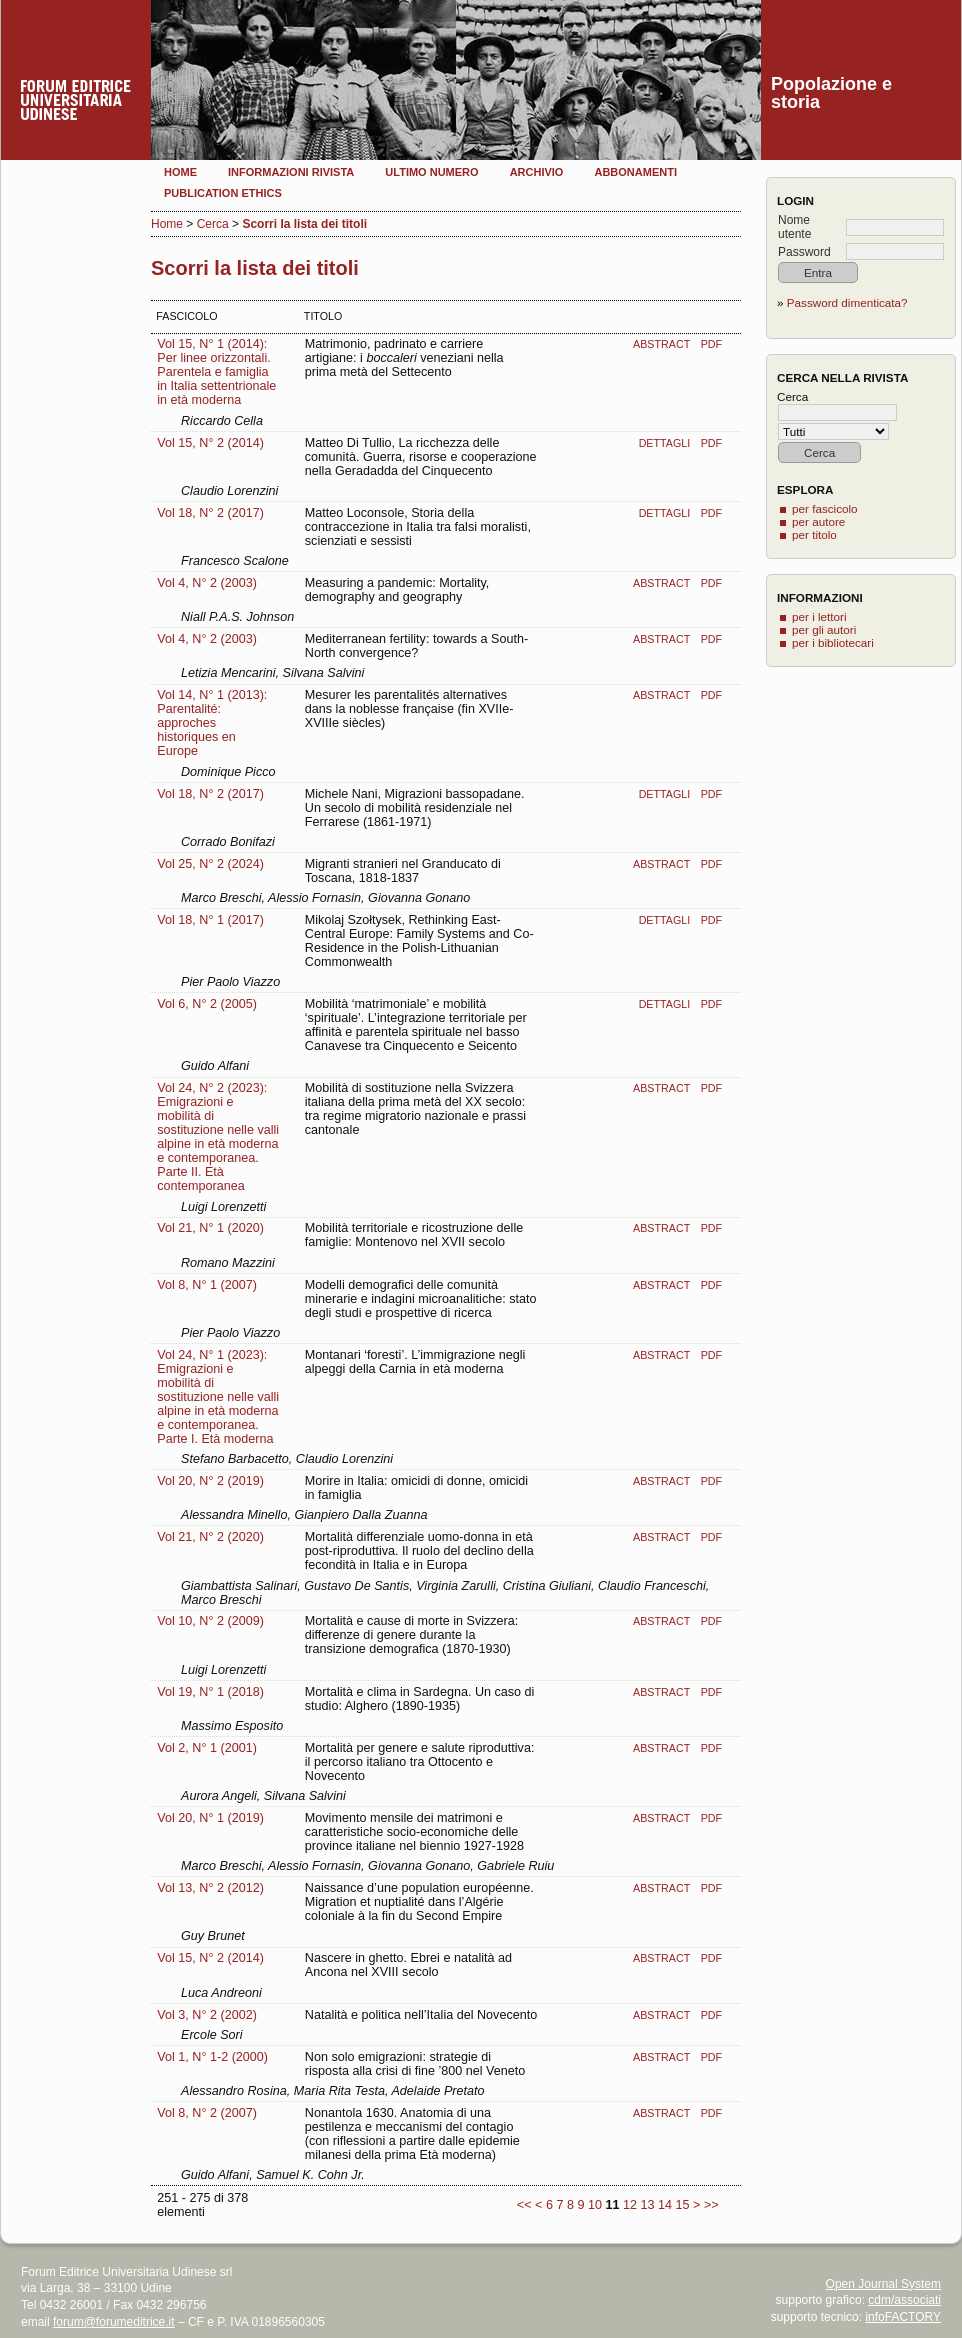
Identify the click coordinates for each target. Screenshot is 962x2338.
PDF (711, 344)
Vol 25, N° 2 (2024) (210, 864)
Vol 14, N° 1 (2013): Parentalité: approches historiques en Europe (212, 723)
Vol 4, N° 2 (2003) (207, 583)
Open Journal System (883, 2284)
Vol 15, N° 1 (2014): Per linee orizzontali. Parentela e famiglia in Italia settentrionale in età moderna (216, 372)
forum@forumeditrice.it (114, 2322)
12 (630, 2205)
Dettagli (665, 443)
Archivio (537, 172)
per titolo (814, 534)
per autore (818, 521)
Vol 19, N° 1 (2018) (210, 1692)
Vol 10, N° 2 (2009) (210, 1621)
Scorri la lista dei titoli (304, 224)
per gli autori (824, 629)
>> (711, 2205)
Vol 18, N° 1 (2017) (210, 920)
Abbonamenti (635, 172)
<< (524, 2205)
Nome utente (794, 227)
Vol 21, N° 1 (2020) (210, 1228)
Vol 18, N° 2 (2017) (210, 513)
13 (647, 2205)
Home (180, 172)
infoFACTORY (903, 2317)
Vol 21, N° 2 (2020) (210, 1537)
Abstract (661, 344)
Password (804, 252)
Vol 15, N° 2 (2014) (210, 443)
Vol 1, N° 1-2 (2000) (212, 2057)
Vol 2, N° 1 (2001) (207, 1748)
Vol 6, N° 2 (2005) (207, 1004)
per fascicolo (825, 508)
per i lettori (819, 616)
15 (683, 2205)
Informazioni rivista (291, 172)
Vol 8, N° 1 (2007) (207, 1285)
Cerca (213, 224)
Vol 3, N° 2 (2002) (207, 2015)
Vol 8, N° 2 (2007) (207, 2113)
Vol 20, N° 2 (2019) (210, 1481)
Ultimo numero (431, 172)
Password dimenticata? (847, 302)
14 (665, 2205)
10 (595, 2205)
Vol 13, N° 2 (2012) (210, 1888)
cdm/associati (904, 2300)
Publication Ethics (223, 193)
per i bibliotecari (833, 642)
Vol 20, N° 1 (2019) (210, 1818)
